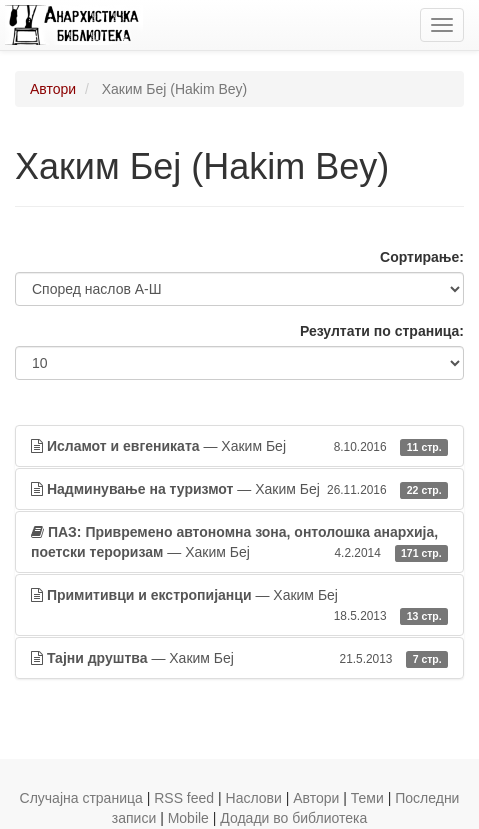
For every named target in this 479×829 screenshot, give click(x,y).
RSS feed (184, 798)
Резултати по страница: (382, 331)
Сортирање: (422, 257)
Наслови (254, 798)
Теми (367, 798)
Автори (53, 89)
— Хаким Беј (239, 446)
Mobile (188, 818)
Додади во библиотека (293, 818)
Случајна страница (81, 798)
